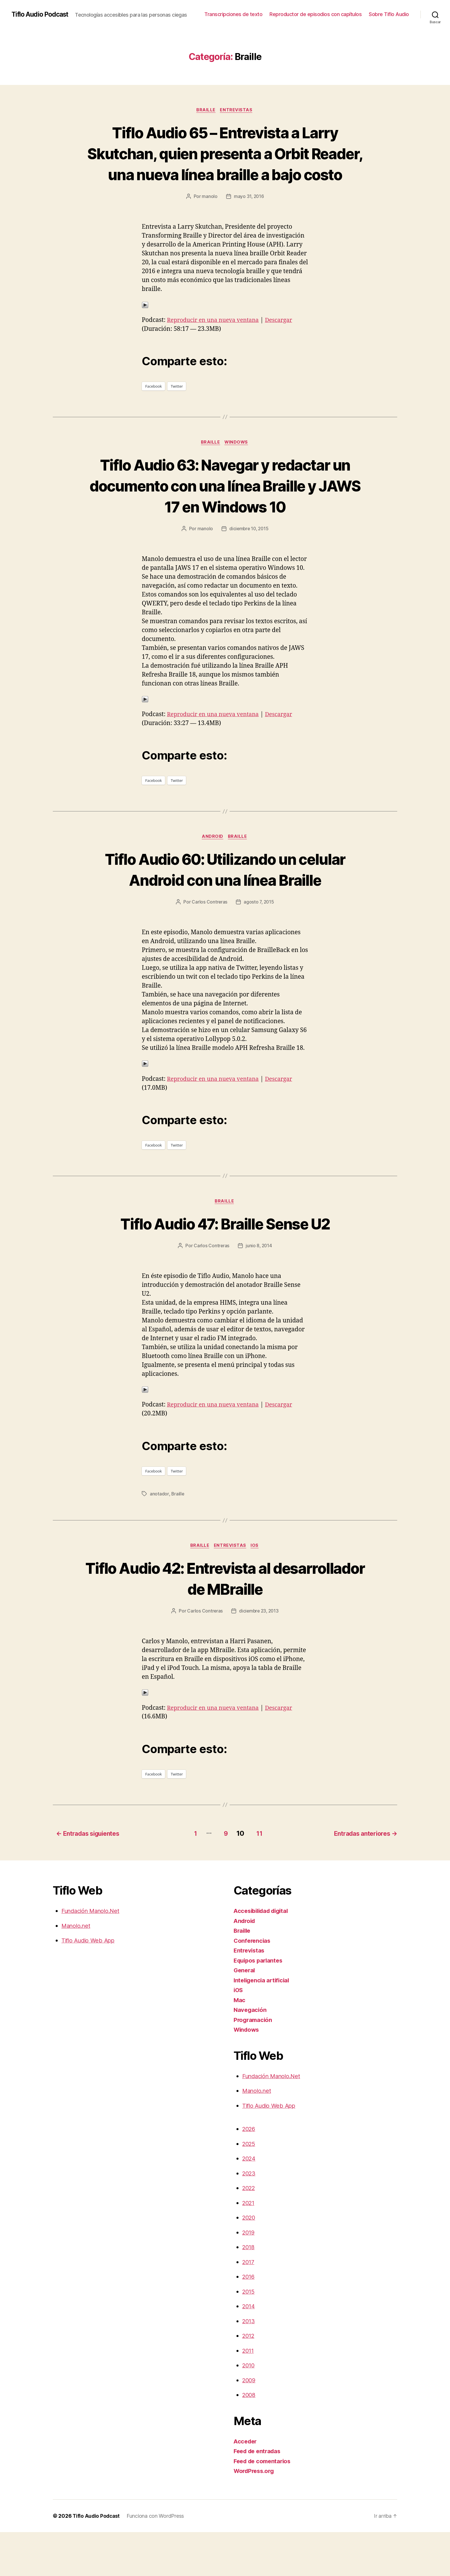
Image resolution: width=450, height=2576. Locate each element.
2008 (249, 2438)
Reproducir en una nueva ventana (216, 341)
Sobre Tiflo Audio (389, 14)
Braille (206, 110)
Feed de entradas (259, 2495)
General (245, 2014)
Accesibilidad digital (263, 1954)
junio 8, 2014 (259, 1290)
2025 (249, 2187)
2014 (249, 2350)
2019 (249, 2276)
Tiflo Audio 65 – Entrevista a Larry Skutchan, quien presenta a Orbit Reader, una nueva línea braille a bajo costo (225, 163)
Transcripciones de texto (233, 14)
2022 (249, 2231)
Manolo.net (76, 1969)
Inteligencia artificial (263, 2024)
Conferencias (253, 1984)
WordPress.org (255, 2514)
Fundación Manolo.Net (92, 1954)
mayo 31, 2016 (248, 218)
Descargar (285, 341)
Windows (238, 464)
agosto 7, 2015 (259, 946)
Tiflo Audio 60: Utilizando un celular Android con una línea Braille (225, 902)
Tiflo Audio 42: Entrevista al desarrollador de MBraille (225, 1622)
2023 (249, 2217)
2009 (249, 2424)
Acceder (246, 2485)
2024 (249, 2202)
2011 (248, 2394)
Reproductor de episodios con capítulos (315, 14)
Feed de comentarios (264, 2505)
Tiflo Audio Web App (89, 1984)
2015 (249, 2335)
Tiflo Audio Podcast (41, 14)
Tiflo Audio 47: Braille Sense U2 (225, 1267)
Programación (254, 2063)
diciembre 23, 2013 (259, 1656)
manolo (209, 218)
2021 (249, 2246)
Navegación (250, 2053)
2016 (249, 2320)
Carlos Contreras (209, 946)
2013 (249, 2365)
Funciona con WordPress (156, 2560)
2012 (249, 2379)
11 (258, 1877)
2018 (249, 2291)
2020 (249, 2261)
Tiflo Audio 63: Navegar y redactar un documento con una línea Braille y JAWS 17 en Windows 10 (225, 507)
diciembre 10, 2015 (248, 551)
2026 (249, 2172)
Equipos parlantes (260, 2004)
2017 (249, 2305)
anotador (159, 1538)
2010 (249, 2409)
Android (212, 859)
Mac (240, 2043)
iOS (257, 1590)
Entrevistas (237, 110)
